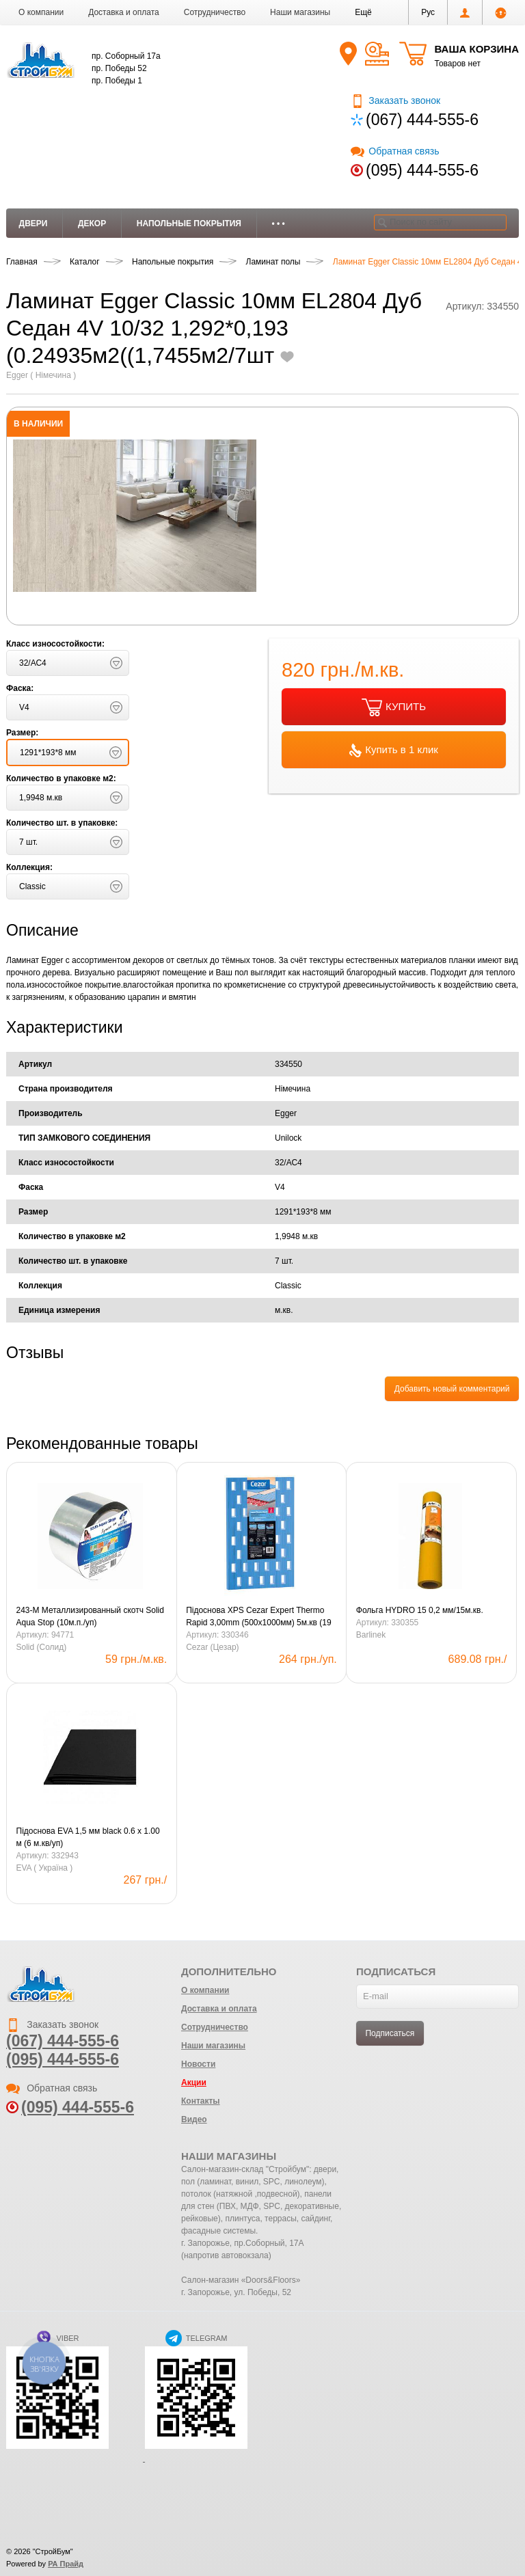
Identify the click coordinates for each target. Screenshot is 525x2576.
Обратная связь (395, 151)
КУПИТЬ (394, 707)
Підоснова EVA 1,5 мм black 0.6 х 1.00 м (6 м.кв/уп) (88, 1837)
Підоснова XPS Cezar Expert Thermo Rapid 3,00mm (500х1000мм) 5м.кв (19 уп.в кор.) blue (258, 1617)
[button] (363, 12)
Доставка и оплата (123, 12)
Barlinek (371, 1635)
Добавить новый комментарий (452, 1389)
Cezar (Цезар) (212, 1647)
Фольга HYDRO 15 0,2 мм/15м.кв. (419, 1610)
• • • (278, 223)
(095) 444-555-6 (422, 170)
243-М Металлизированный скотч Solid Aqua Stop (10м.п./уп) (90, 1616)
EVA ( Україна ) (44, 1868)
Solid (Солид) (41, 1647)
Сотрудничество (214, 12)
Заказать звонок (395, 100)
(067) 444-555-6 (422, 119)
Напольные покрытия (189, 223)
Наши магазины (300, 12)
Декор (92, 223)
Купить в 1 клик (393, 750)
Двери (33, 223)
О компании (41, 12)
